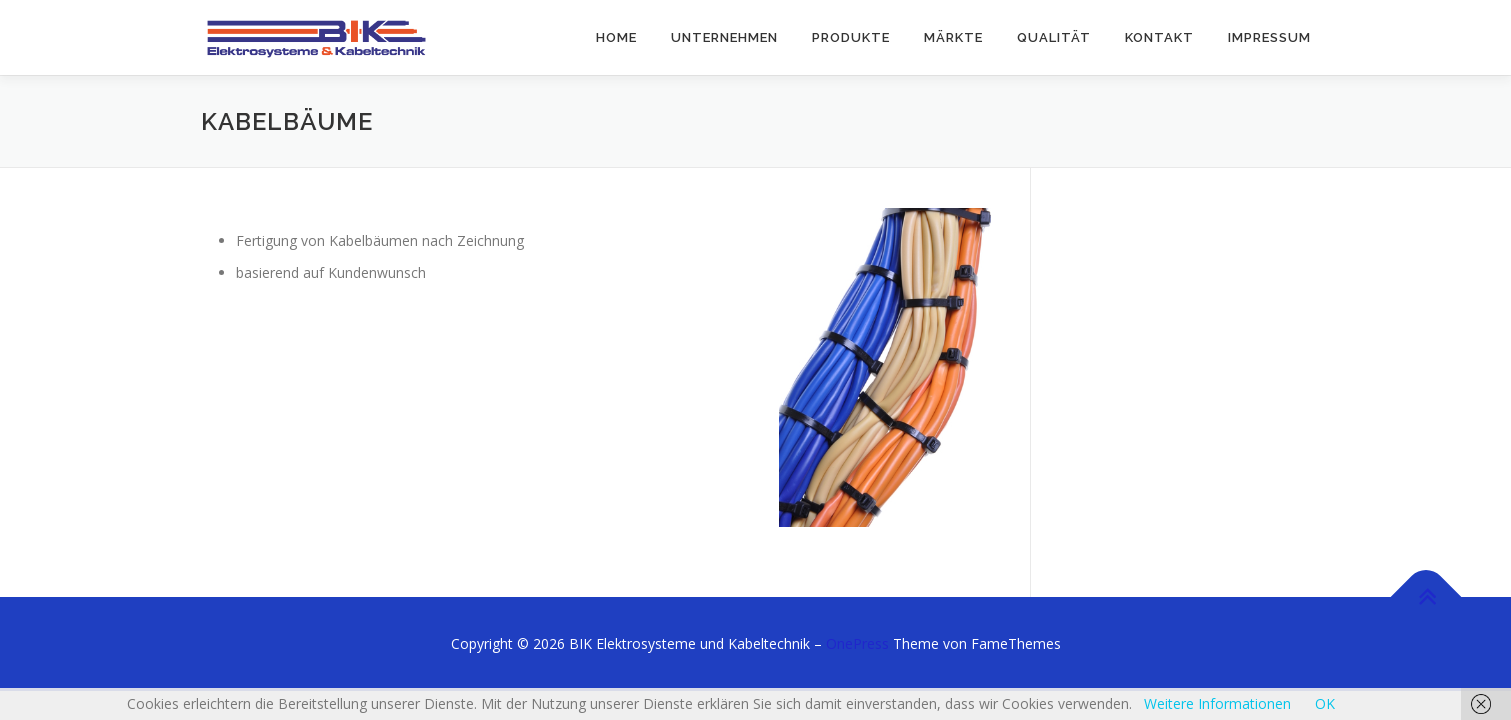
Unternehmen (724, 37)
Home (616, 37)
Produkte (851, 37)
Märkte (953, 37)
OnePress (857, 643)
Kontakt (1159, 37)
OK (1325, 703)
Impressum (1269, 37)
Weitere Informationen (1217, 703)
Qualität (1054, 37)
